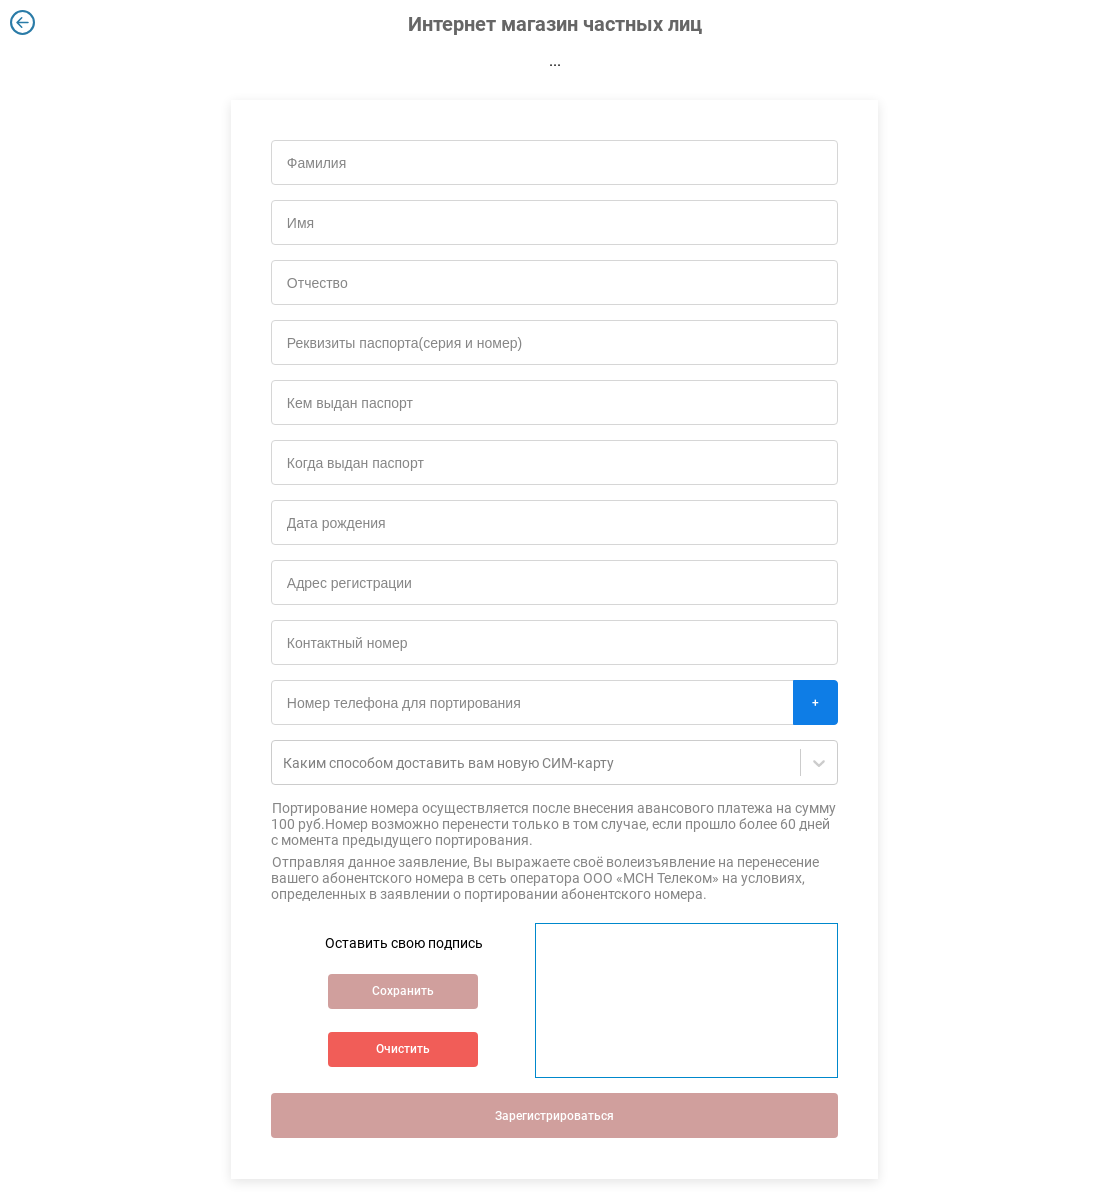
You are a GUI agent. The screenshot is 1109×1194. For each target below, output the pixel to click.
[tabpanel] (554, 615)
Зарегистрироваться (554, 1116)
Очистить (403, 1049)
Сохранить (403, 991)
